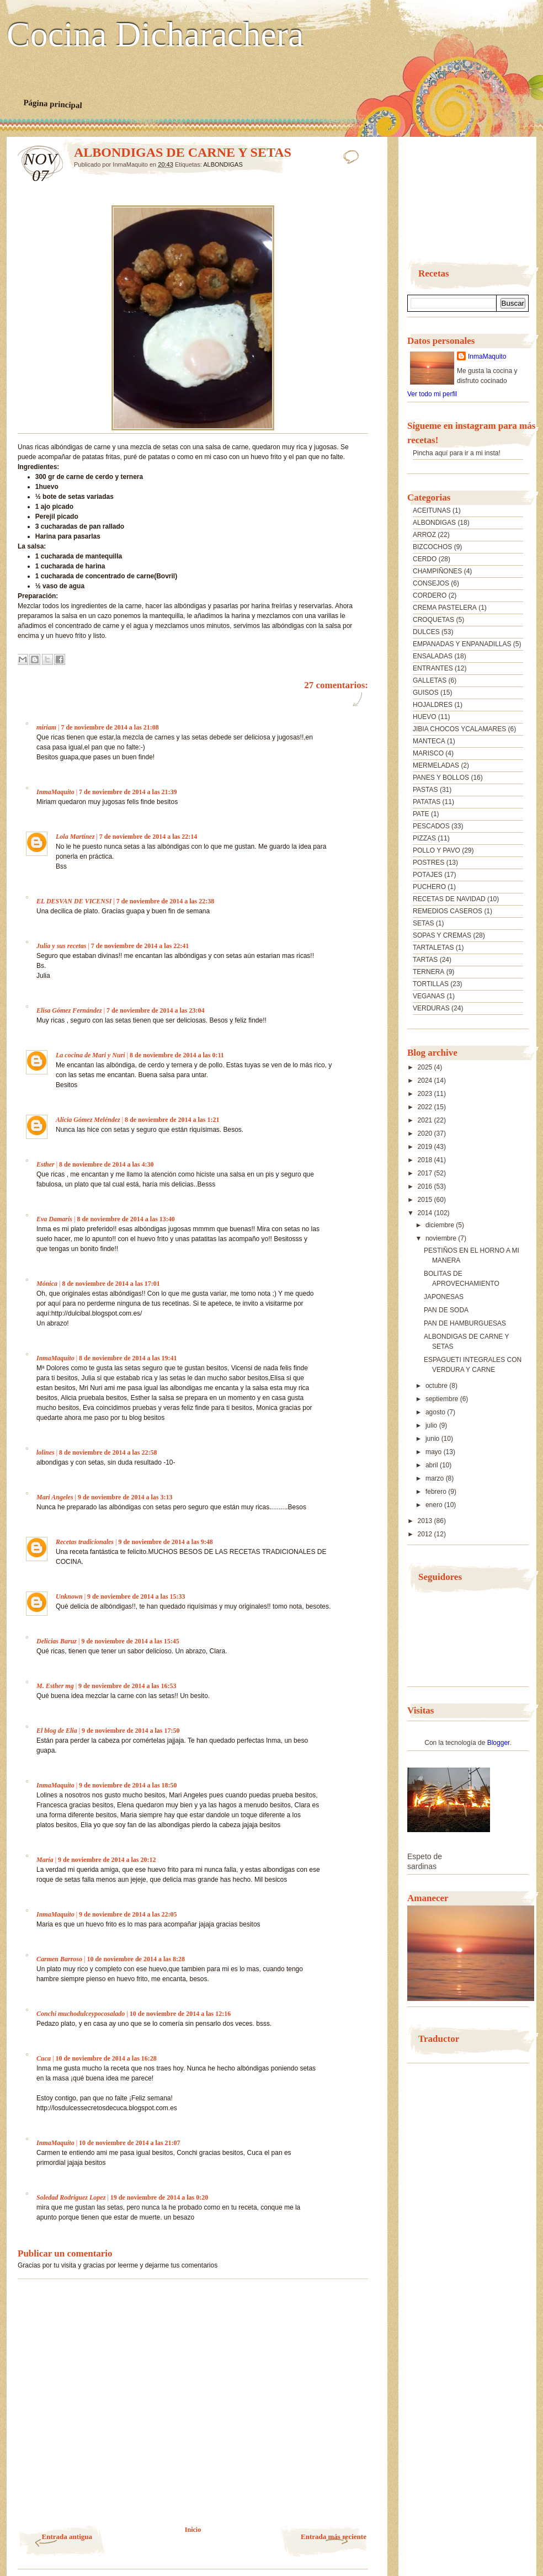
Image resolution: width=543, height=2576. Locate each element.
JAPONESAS (444, 1297)
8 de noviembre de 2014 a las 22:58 (108, 1452)
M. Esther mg (55, 1686)
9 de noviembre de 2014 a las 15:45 (130, 1641)
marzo (435, 1478)
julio (432, 1425)
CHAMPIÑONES (437, 571)
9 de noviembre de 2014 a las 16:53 (127, 1686)
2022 (426, 1107)
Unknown (69, 1596)
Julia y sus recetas (61, 946)
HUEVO (424, 717)
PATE (421, 814)
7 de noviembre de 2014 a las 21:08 (109, 727)
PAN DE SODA (446, 1310)
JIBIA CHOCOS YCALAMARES (459, 729)
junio (433, 1439)
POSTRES (428, 862)
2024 (426, 1080)
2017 (426, 1173)
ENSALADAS (433, 656)
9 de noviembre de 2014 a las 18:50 (128, 1785)
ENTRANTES (433, 668)
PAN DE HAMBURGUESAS (465, 1323)
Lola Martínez (75, 836)
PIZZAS (424, 838)
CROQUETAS (433, 620)
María (45, 1860)
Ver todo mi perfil (432, 394)
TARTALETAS (433, 947)
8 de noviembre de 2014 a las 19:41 (128, 1358)
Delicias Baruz (56, 1641)
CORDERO (429, 595)
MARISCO (428, 753)
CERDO (424, 559)
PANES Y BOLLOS (441, 777)
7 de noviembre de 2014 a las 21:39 (128, 792)
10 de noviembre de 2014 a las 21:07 (129, 2143)
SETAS (423, 923)
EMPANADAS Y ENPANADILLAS (462, 644)
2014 (426, 1213)
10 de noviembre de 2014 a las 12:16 (180, 2014)
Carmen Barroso (59, 1959)
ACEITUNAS (432, 510)
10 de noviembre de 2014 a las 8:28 (135, 1959)
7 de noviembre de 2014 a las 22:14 (148, 836)
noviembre (441, 1238)
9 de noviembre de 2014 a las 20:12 (107, 1860)
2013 (426, 1521)
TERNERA (428, 972)
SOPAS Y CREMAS (442, 935)
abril (432, 1465)
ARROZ (424, 535)
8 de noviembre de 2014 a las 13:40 (125, 1219)
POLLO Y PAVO (436, 850)
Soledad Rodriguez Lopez (70, 2197)
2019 (426, 1147)
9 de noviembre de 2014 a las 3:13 (125, 1497)
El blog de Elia (56, 1730)
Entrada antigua (67, 2536)
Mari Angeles (54, 1497)
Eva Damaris (54, 1219)
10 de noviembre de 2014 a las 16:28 (105, 2058)
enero (434, 1505)
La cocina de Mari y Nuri (90, 1055)
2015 (426, 1200)
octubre (437, 1386)
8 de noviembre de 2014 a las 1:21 (172, 1120)
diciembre (440, 1225)
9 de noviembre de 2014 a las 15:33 (136, 1596)
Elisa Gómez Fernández (69, 1010)
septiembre (442, 1399)
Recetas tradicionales (85, 1542)
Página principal (52, 104)
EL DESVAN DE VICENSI (73, 901)
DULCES (426, 632)
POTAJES (428, 875)
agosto (436, 1412)
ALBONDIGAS (223, 164)
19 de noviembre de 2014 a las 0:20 (159, 2197)
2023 (426, 1094)
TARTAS (425, 960)
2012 (426, 1534)
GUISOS (426, 692)
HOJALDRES (433, 705)
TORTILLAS (431, 984)
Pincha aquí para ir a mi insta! (457, 453)
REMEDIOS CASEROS (447, 911)
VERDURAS (431, 1008)
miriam (46, 727)
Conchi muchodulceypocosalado (80, 2014)
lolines (45, 1452)
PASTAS (425, 790)
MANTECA (429, 741)
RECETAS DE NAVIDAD (449, 899)
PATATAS (426, 802)
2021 (426, 1120)
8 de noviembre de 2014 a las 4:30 (106, 1164)
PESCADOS (431, 826)
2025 (426, 1067)
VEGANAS (429, 996)
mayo (434, 1452)
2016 (426, 1186)
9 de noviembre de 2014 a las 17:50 (130, 1730)
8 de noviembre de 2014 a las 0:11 (177, 1055)
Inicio (193, 2530)
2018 (426, 1160)
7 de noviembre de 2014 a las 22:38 (165, 901)
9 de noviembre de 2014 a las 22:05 (128, 1914)
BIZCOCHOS (432, 547)
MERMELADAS (436, 765)
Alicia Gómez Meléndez (88, 1120)
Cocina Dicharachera (155, 35)
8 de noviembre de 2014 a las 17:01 (110, 1283)
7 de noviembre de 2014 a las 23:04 (155, 1010)
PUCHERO (429, 887)
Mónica (47, 1283)
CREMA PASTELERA (445, 607)
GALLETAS (429, 680)
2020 (426, 1133)
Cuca (43, 2058)
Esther (45, 1164)
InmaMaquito (55, 792)
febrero (436, 1491)
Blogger (498, 1743)
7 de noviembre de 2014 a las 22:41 (140, 946)
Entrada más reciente (333, 2536)
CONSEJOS (431, 583)
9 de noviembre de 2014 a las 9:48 (165, 1542)
